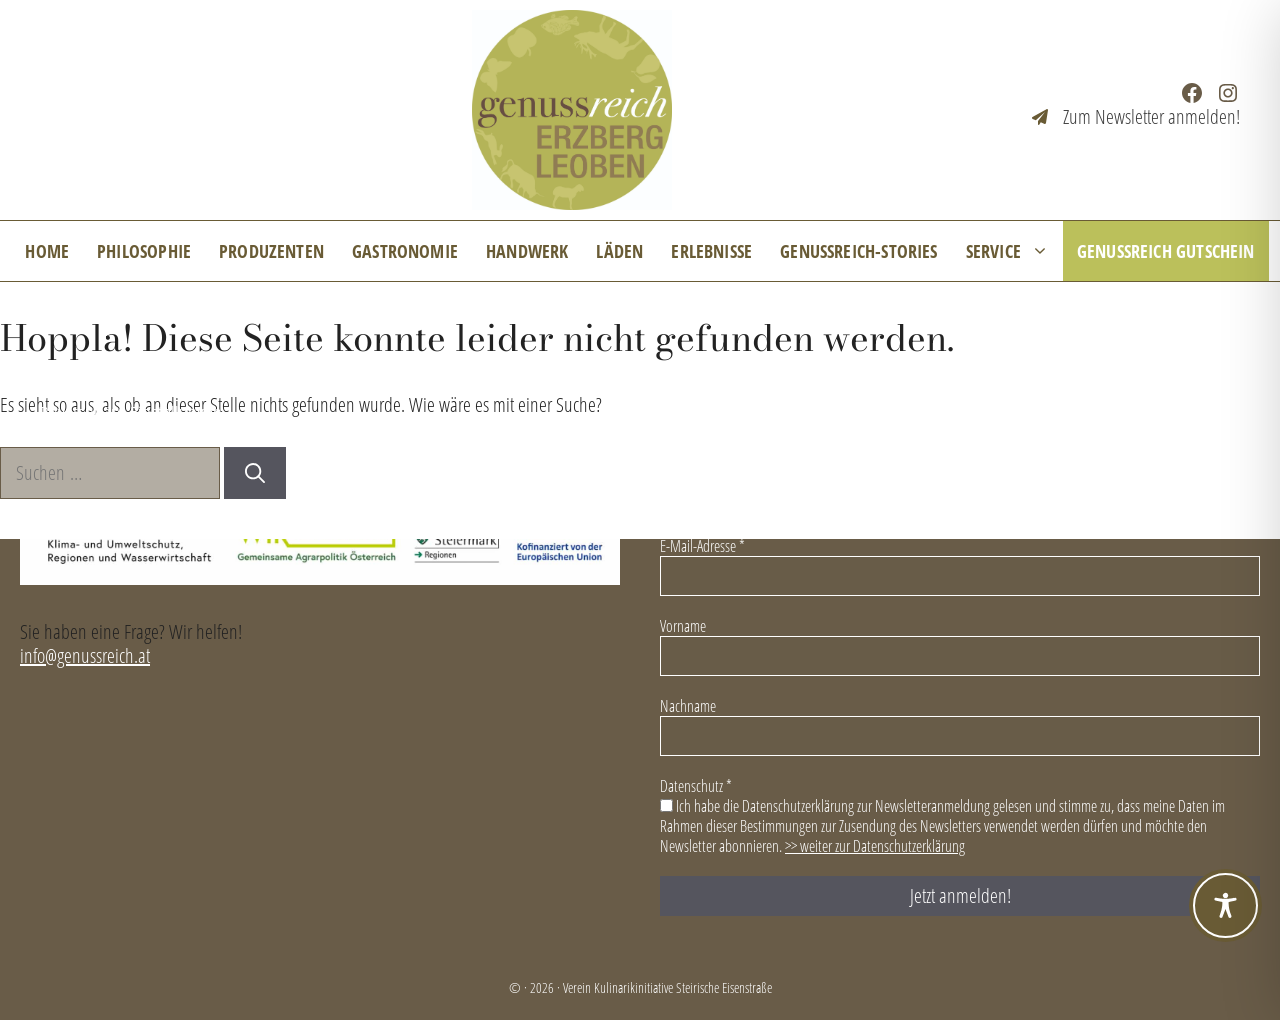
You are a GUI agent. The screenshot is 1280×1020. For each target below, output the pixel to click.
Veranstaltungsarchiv (691, 375)
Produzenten (271, 251)
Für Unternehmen (493, 375)
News (58, 375)
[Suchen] (255, 473)
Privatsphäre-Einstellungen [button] (131, 411)
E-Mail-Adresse (702, 546)
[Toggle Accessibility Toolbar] (1225, 905)
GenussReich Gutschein (1166, 251)
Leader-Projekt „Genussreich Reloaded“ (1108, 411)
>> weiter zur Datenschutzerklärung (875, 846)
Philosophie (144, 251)
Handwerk (527, 251)
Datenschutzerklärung (1165, 375)
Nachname (688, 706)
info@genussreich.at (85, 655)
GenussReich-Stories (858, 251)
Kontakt (855, 375)
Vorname (683, 626)
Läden (619, 251)
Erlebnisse (711, 251)
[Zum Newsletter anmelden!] (1136, 117)
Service (1014, 251)
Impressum (986, 375)
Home (47, 251)
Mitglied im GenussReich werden (255, 375)
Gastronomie (405, 251)
